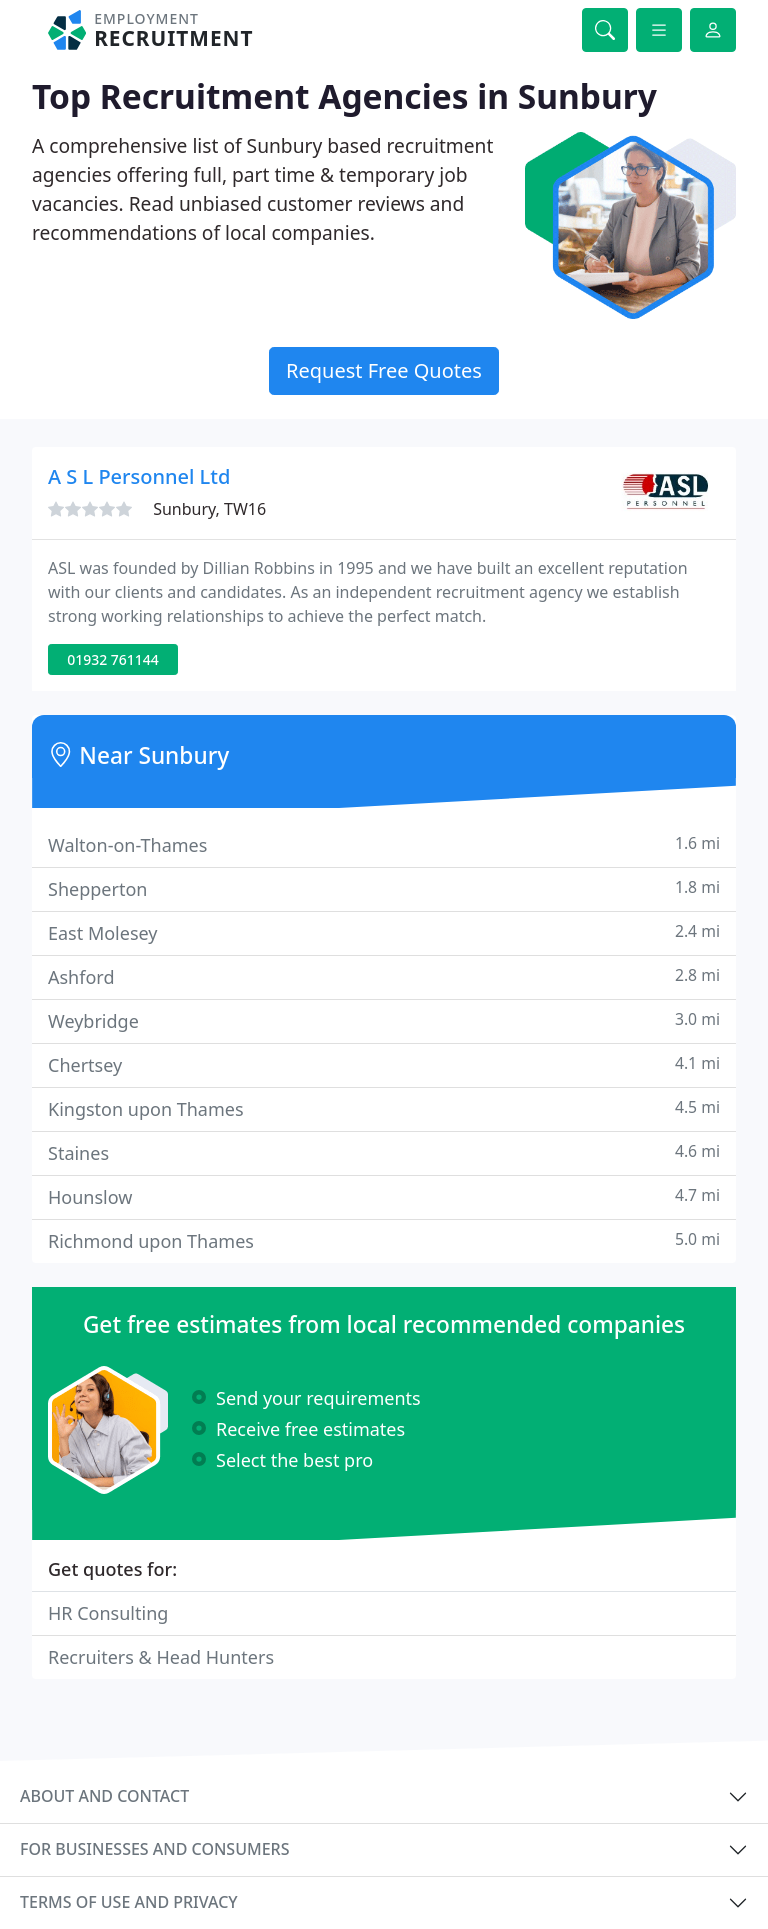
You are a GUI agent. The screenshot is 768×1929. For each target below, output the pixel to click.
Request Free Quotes (384, 370)
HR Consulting (108, 1613)
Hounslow (384, 1196)
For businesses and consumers (154, 1849)
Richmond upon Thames (384, 1240)
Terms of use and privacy (129, 1902)
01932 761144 (113, 659)
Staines (384, 1152)
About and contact (104, 1796)
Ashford (384, 976)
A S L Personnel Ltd (139, 476)
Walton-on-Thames (384, 844)
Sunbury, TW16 (209, 509)
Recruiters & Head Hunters (161, 1657)
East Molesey (384, 932)
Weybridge (384, 1020)
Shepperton (384, 888)
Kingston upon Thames (384, 1108)
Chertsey (384, 1064)
